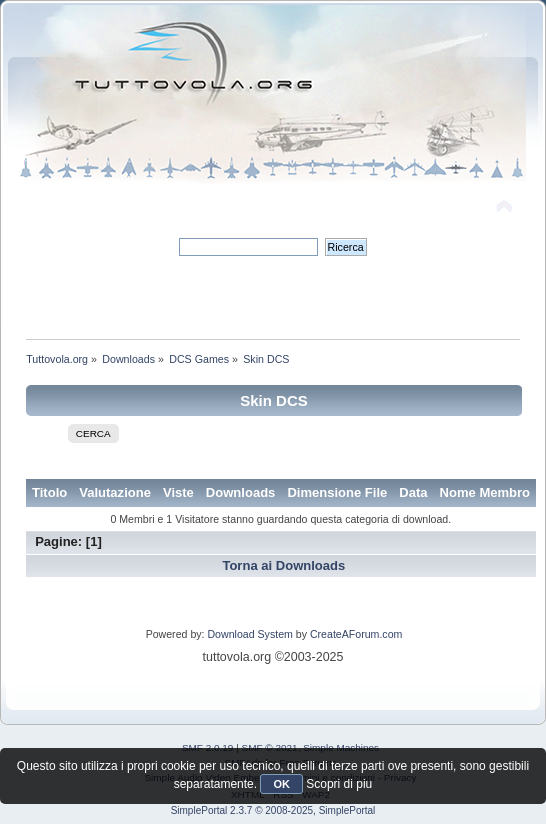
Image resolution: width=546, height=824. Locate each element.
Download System (249, 634)
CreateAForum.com (356, 634)
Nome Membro (485, 492)
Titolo (49, 492)
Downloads (241, 492)
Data (413, 492)
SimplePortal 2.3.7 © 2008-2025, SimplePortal (273, 810)
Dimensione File (337, 492)
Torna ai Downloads (283, 565)
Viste (178, 492)
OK (281, 784)
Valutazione (115, 492)
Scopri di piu (339, 784)
